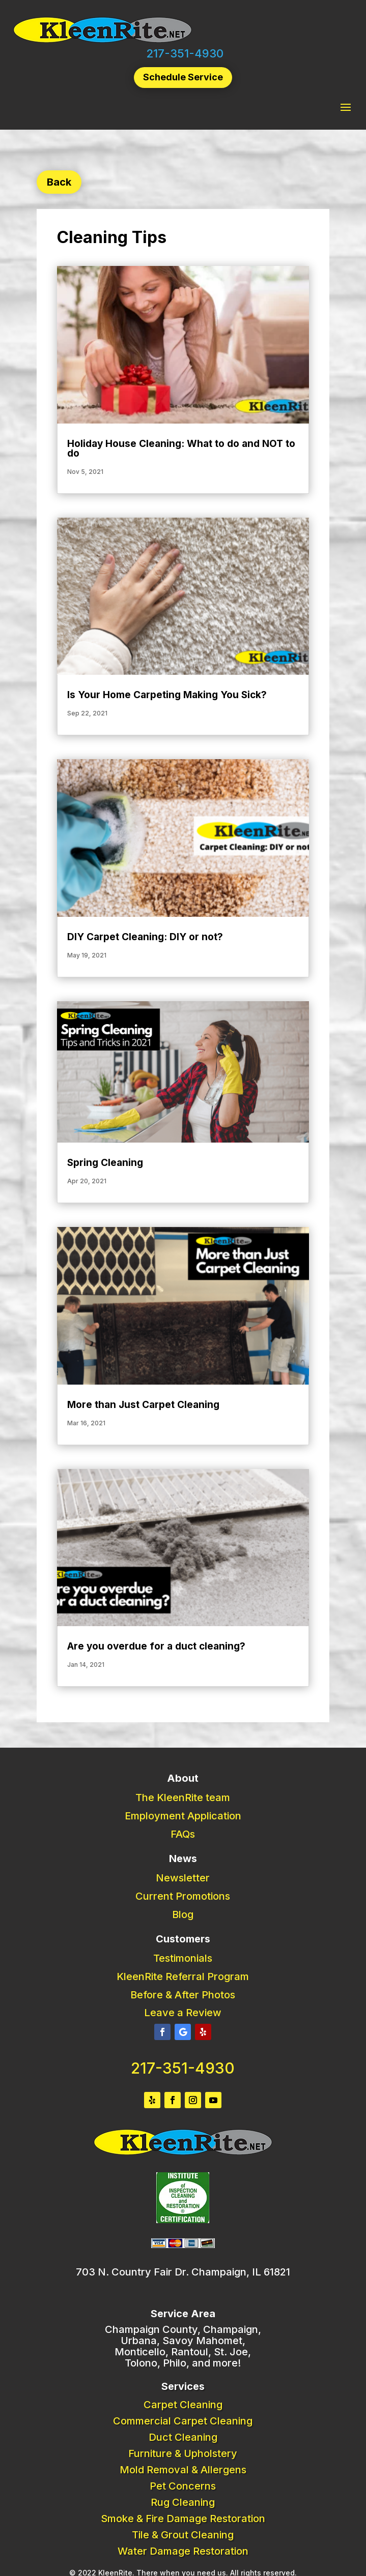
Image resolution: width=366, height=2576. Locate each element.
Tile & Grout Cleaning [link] (183, 2535)
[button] (345, 107)
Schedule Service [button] (183, 77)
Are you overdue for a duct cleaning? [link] (156, 1646)
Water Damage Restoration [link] (183, 2551)
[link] (102, 41)
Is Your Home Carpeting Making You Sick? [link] (167, 695)
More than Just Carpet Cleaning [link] (143, 1405)
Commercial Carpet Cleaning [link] (182, 2421)
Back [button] (59, 182)
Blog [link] (182, 1914)
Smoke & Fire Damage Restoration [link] (183, 2518)
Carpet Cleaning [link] (183, 2405)
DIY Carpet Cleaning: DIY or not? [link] (145, 937)
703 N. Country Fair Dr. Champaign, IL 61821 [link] (183, 2272)
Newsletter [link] (183, 1878)
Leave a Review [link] (182, 2012)
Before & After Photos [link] (182, 1995)
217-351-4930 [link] (184, 53)
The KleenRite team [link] (182, 1797)
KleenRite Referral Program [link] (183, 1976)
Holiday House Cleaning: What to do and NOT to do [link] (181, 448)
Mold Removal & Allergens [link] (183, 2470)
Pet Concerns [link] (183, 2486)
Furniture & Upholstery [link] (182, 2453)
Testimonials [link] (182, 1958)
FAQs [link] (183, 1834)
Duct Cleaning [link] (183, 2437)
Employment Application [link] (183, 1816)
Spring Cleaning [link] (105, 1163)
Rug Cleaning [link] (183, 2502)
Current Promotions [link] (182, 1896)
